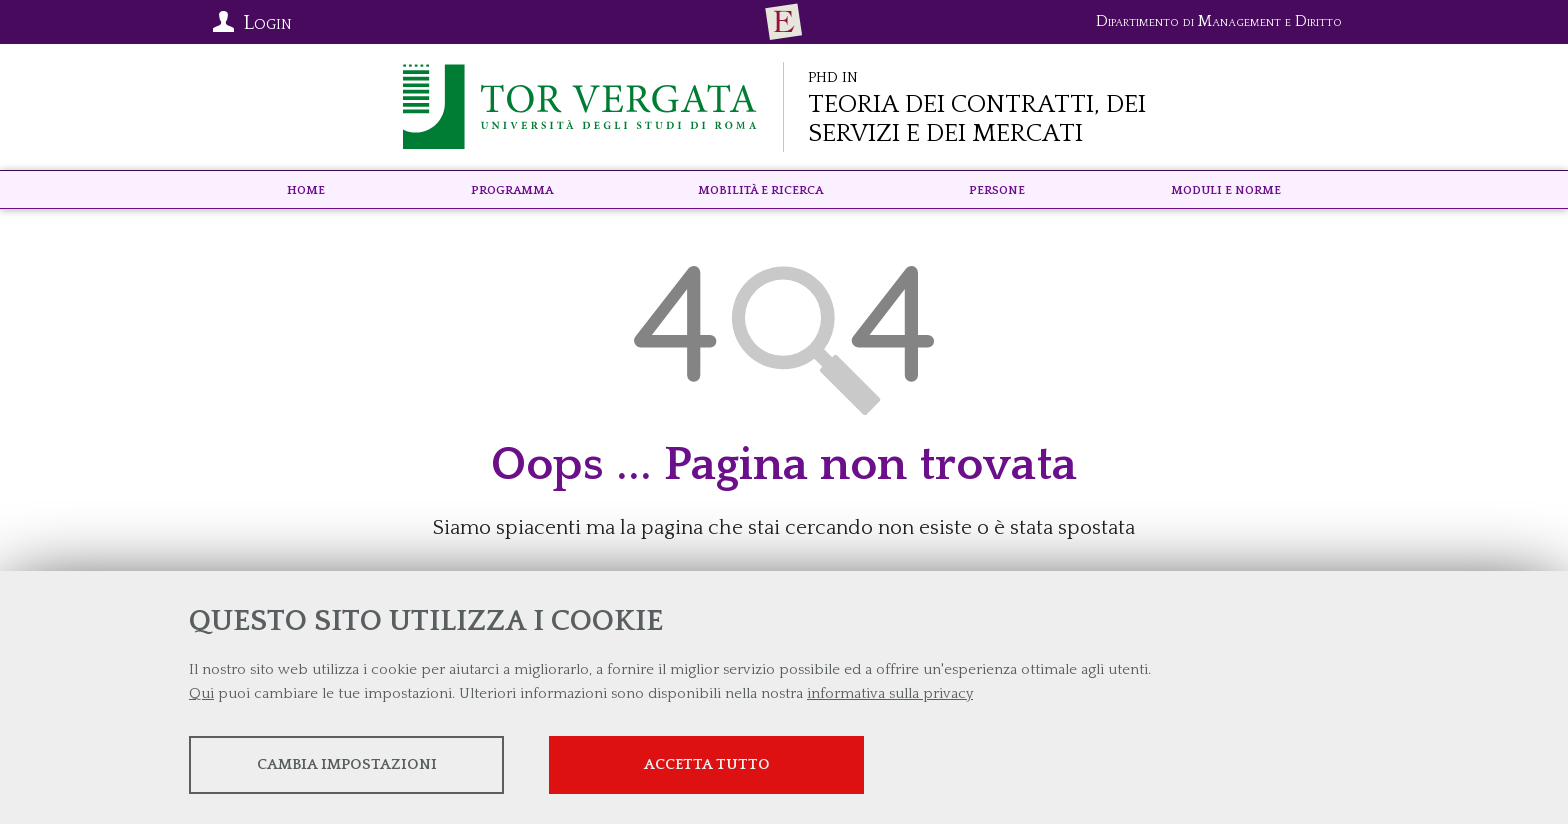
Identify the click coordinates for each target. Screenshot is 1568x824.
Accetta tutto (707, 764)
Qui (201, 693)
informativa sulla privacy (890, 693)
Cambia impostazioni (347, 764)
